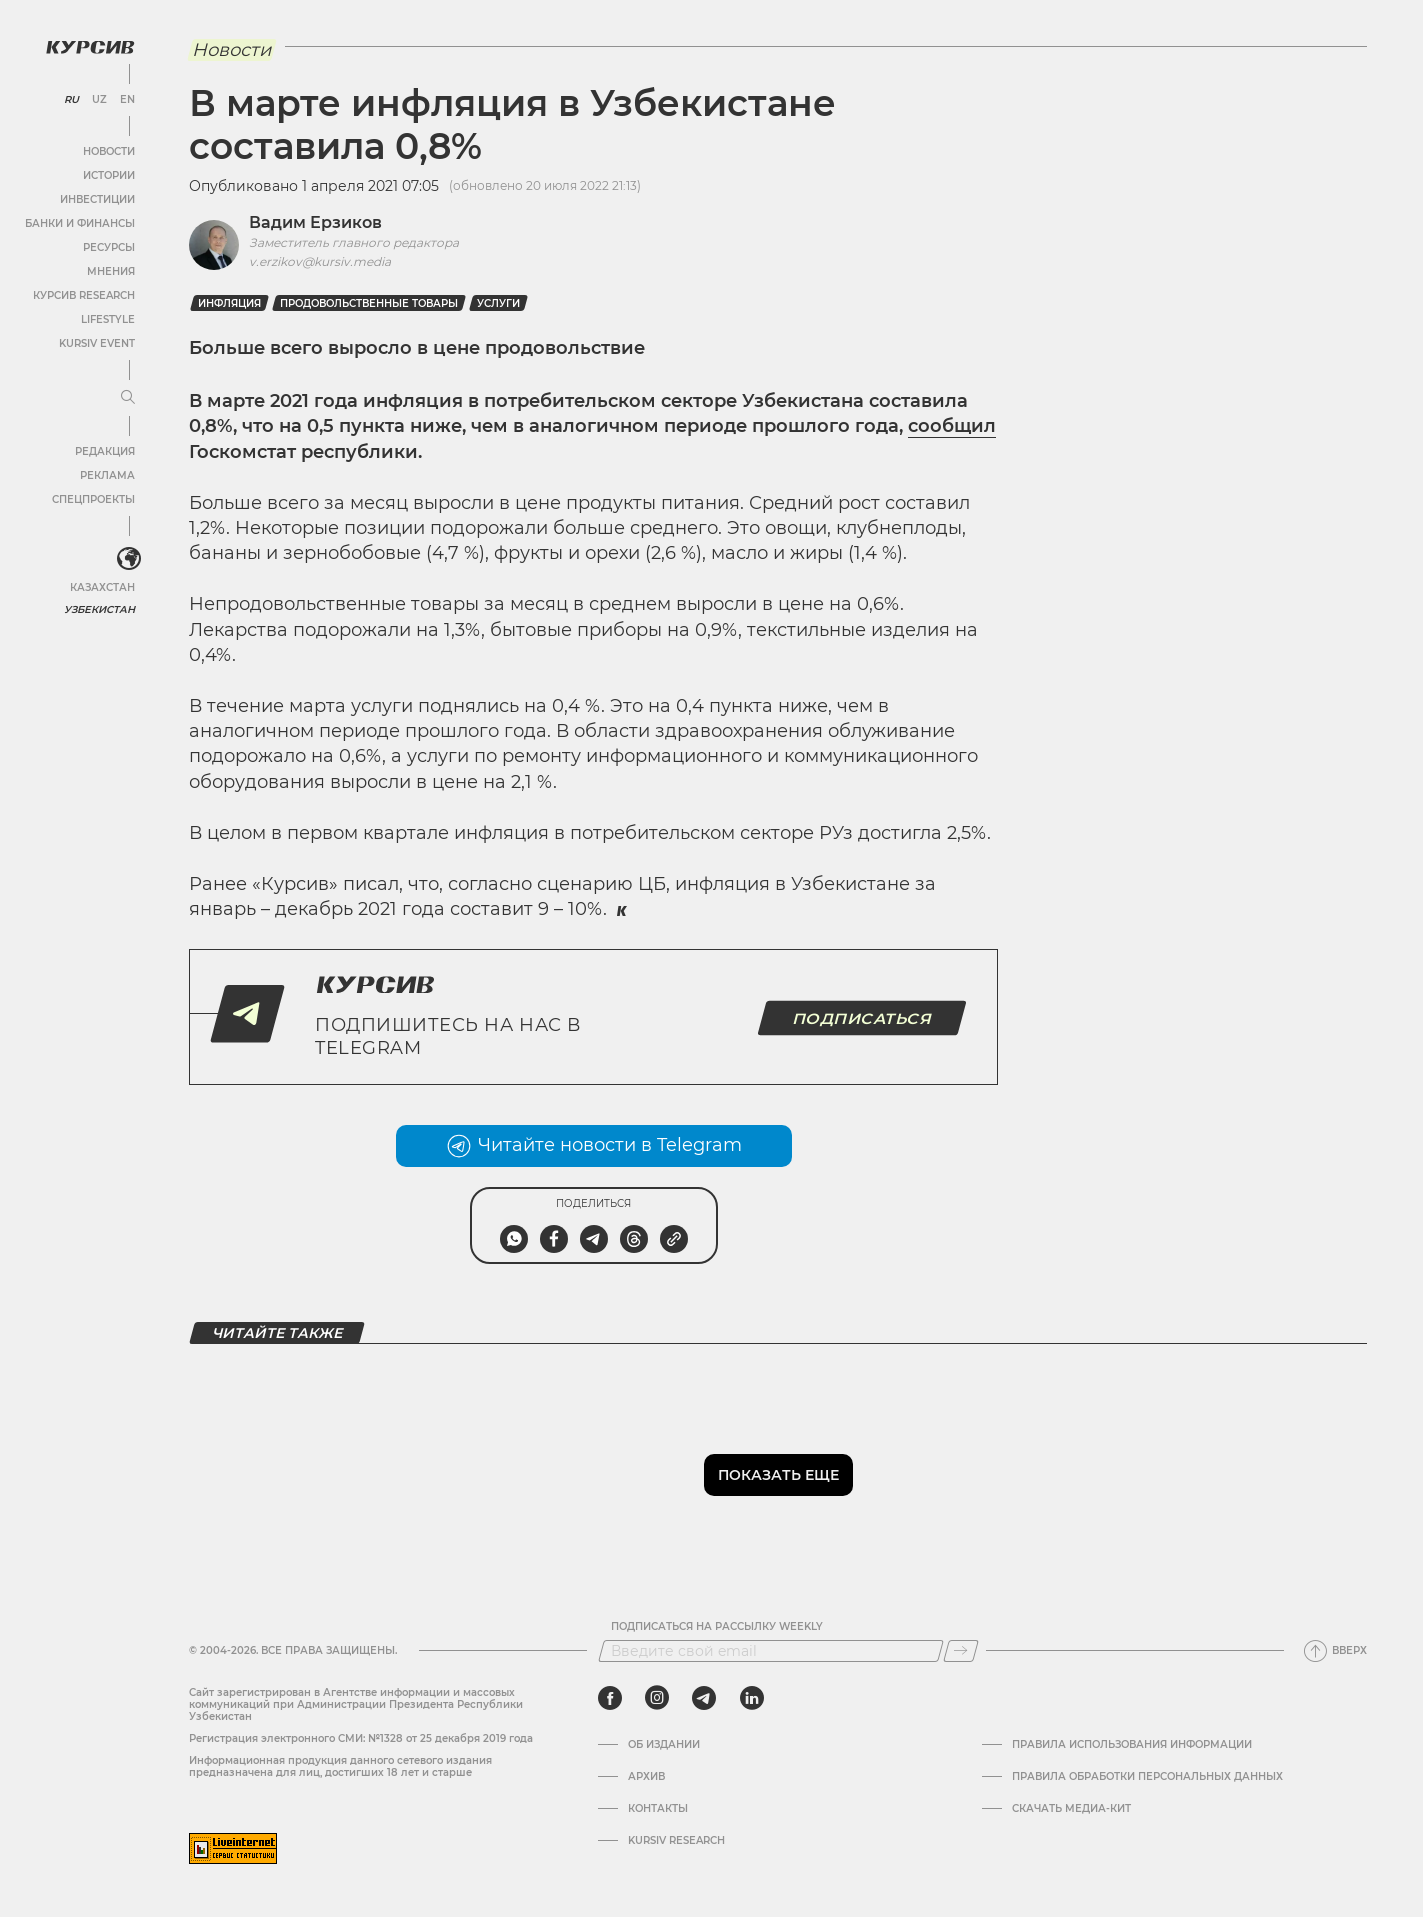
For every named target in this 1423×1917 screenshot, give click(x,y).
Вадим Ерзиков (315, 222)
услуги (498, 303)
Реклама (107, 475)
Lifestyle (108, 319)
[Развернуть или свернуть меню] (128, 398)
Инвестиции (97, 199)
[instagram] (657, 1698)
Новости (109, 151)
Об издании (664, 1745)
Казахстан (102, 587)
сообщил (952, 426)
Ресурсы (109, 247)
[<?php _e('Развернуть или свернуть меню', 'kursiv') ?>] (129, 559)
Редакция (105, 451)
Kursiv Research (676, 1841)
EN (127, 100)
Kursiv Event (97, 343)
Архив (646, 1777)
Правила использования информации (1132, 1745)
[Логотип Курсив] (90, 47)
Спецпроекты (93, 499)
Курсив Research (84, 295)
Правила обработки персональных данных (1147, 1777)
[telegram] (704, 1698)
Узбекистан (99, 609)
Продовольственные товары (369, 303)
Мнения (111, 271)
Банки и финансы (80, 223)
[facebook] (610, 1698)
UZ (99, 100)
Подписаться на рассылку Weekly (717, 1627)
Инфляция (229, 303)
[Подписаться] (961, 1651)
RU (71, 100)
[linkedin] (751, 1698)
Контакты (658, 1809)
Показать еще (778, 1475)
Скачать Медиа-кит (1071, 1809)
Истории (109, 175)
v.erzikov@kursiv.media (320, 261)
